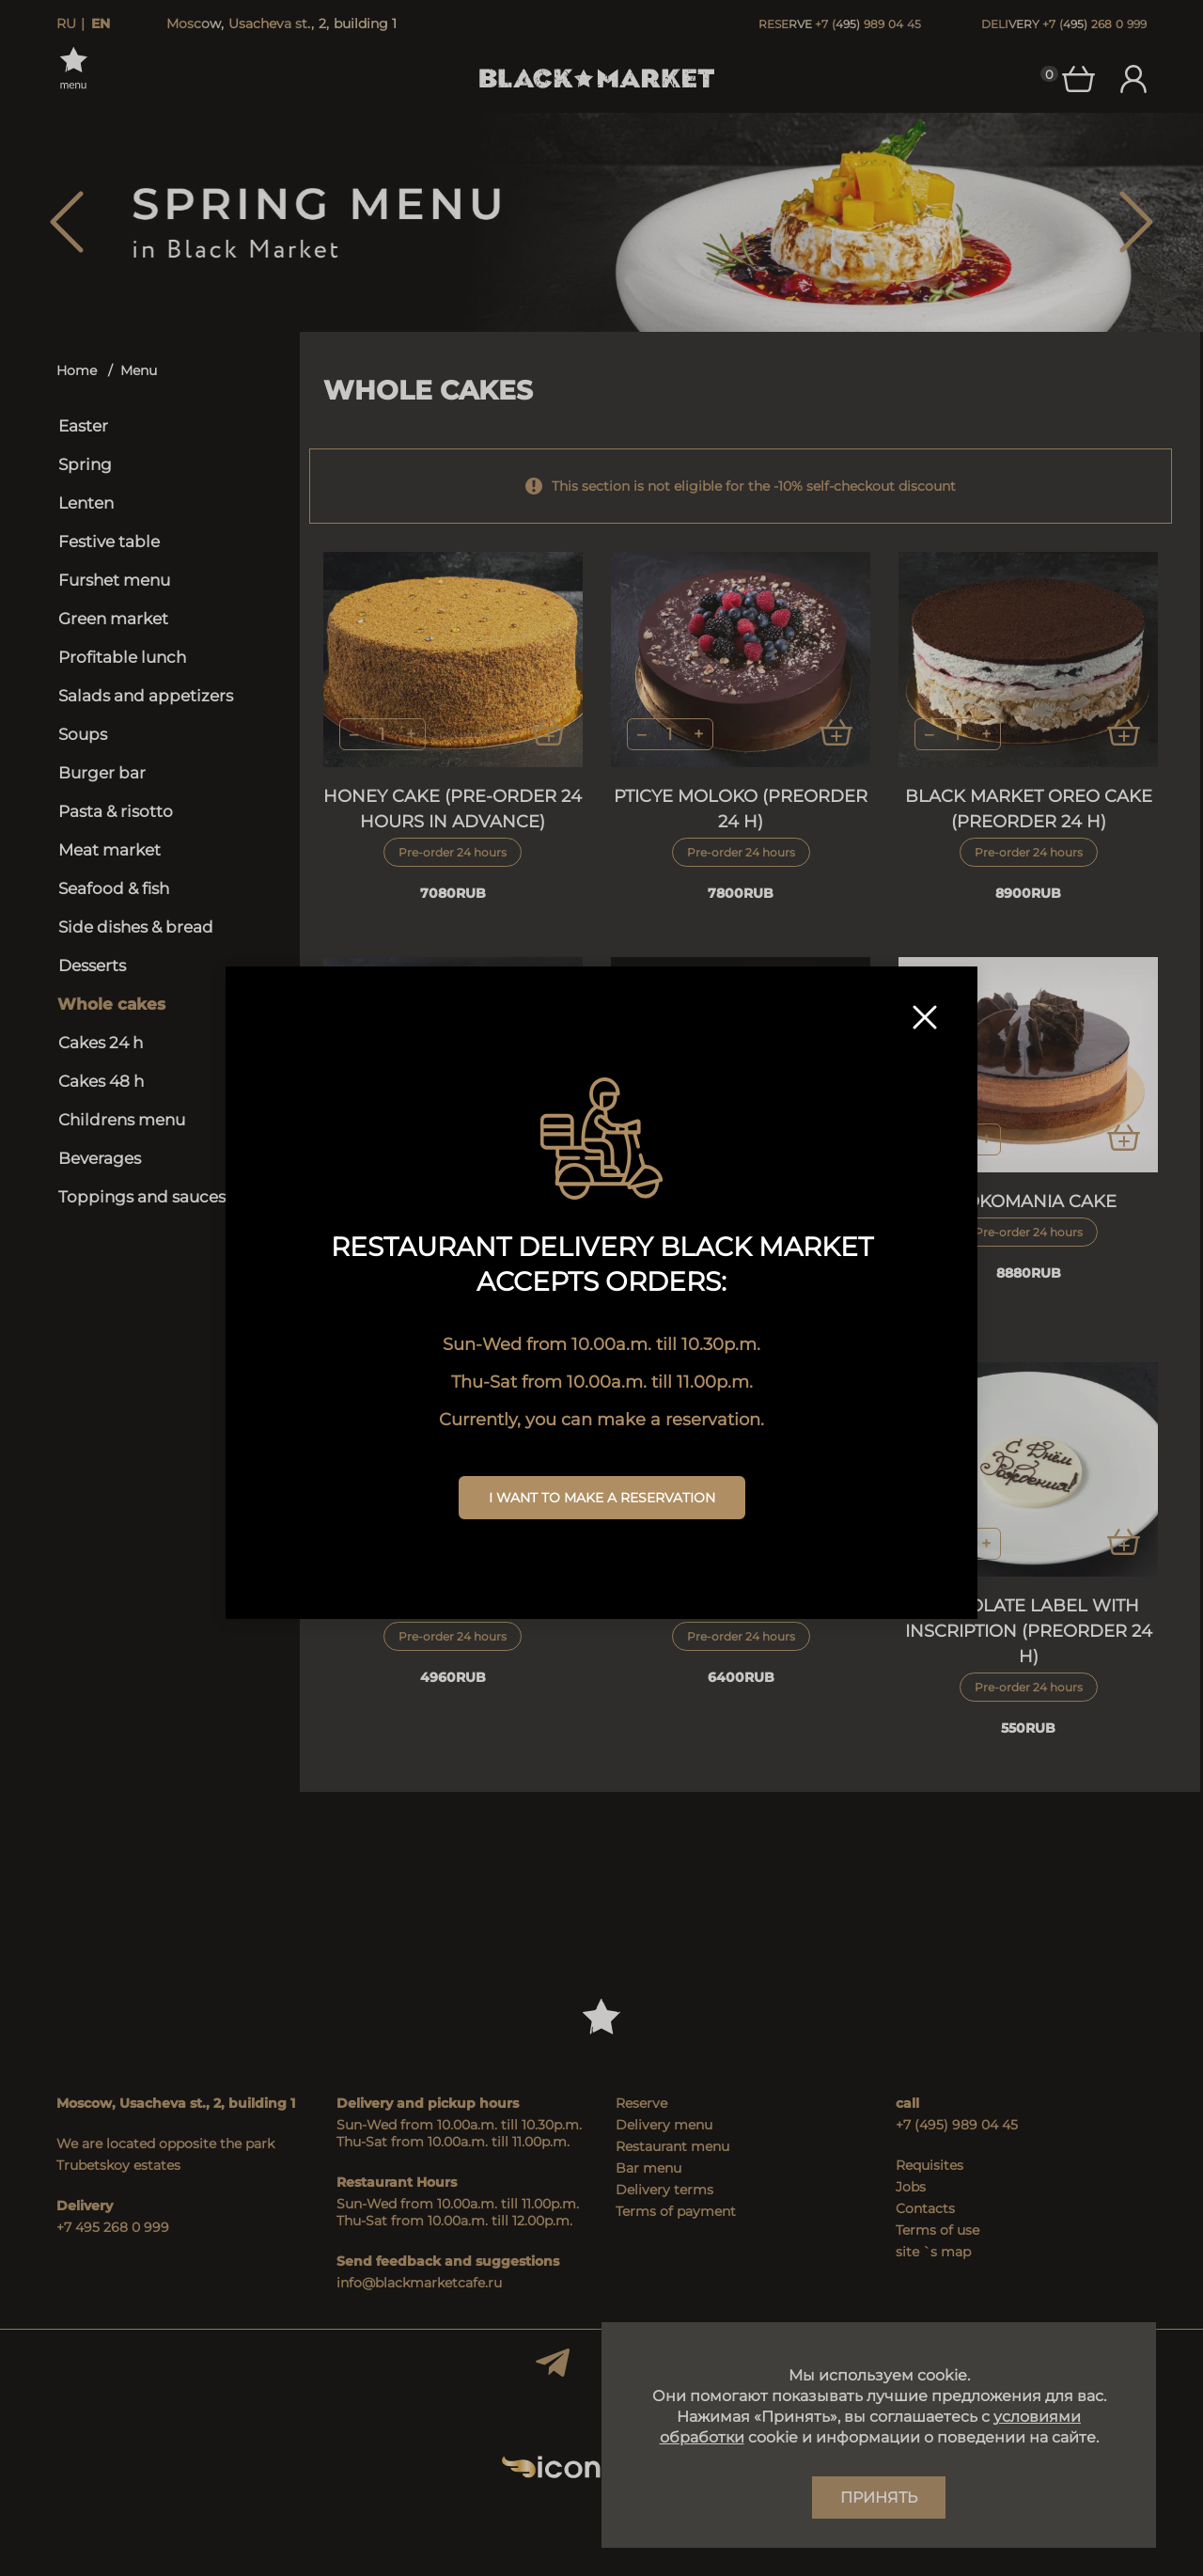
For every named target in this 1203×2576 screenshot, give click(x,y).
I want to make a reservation (602, 1497)
